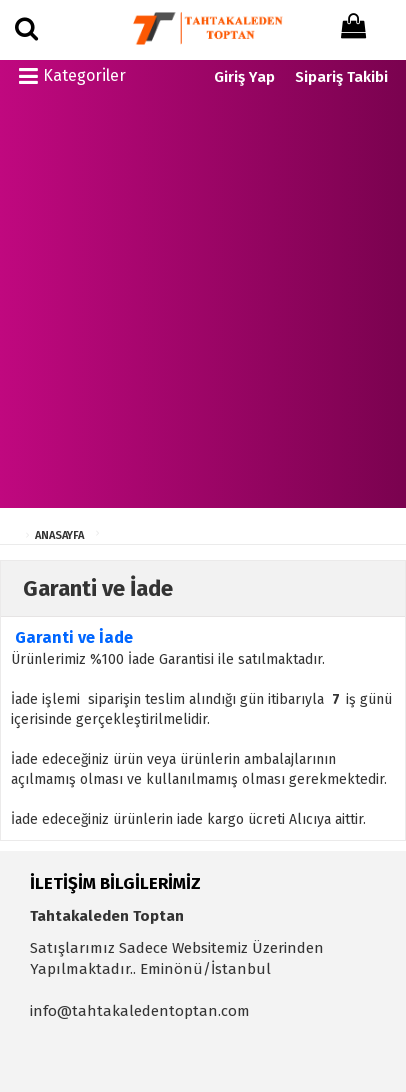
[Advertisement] (203, 305)
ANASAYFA (59, 535)
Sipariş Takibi (341, 77)
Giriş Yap (244, 77)
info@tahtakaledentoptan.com (140, 1011)
